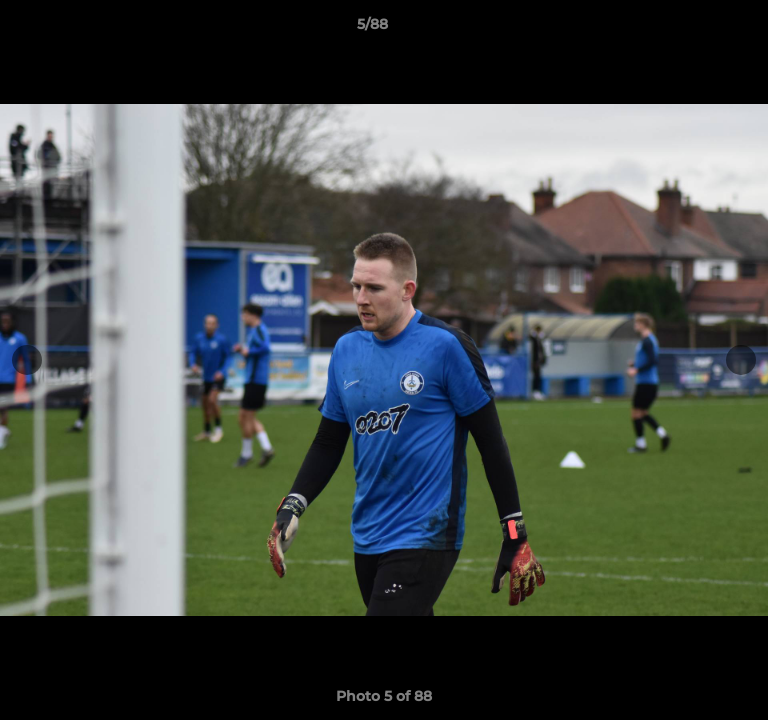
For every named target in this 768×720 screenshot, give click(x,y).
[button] (696, 29)
